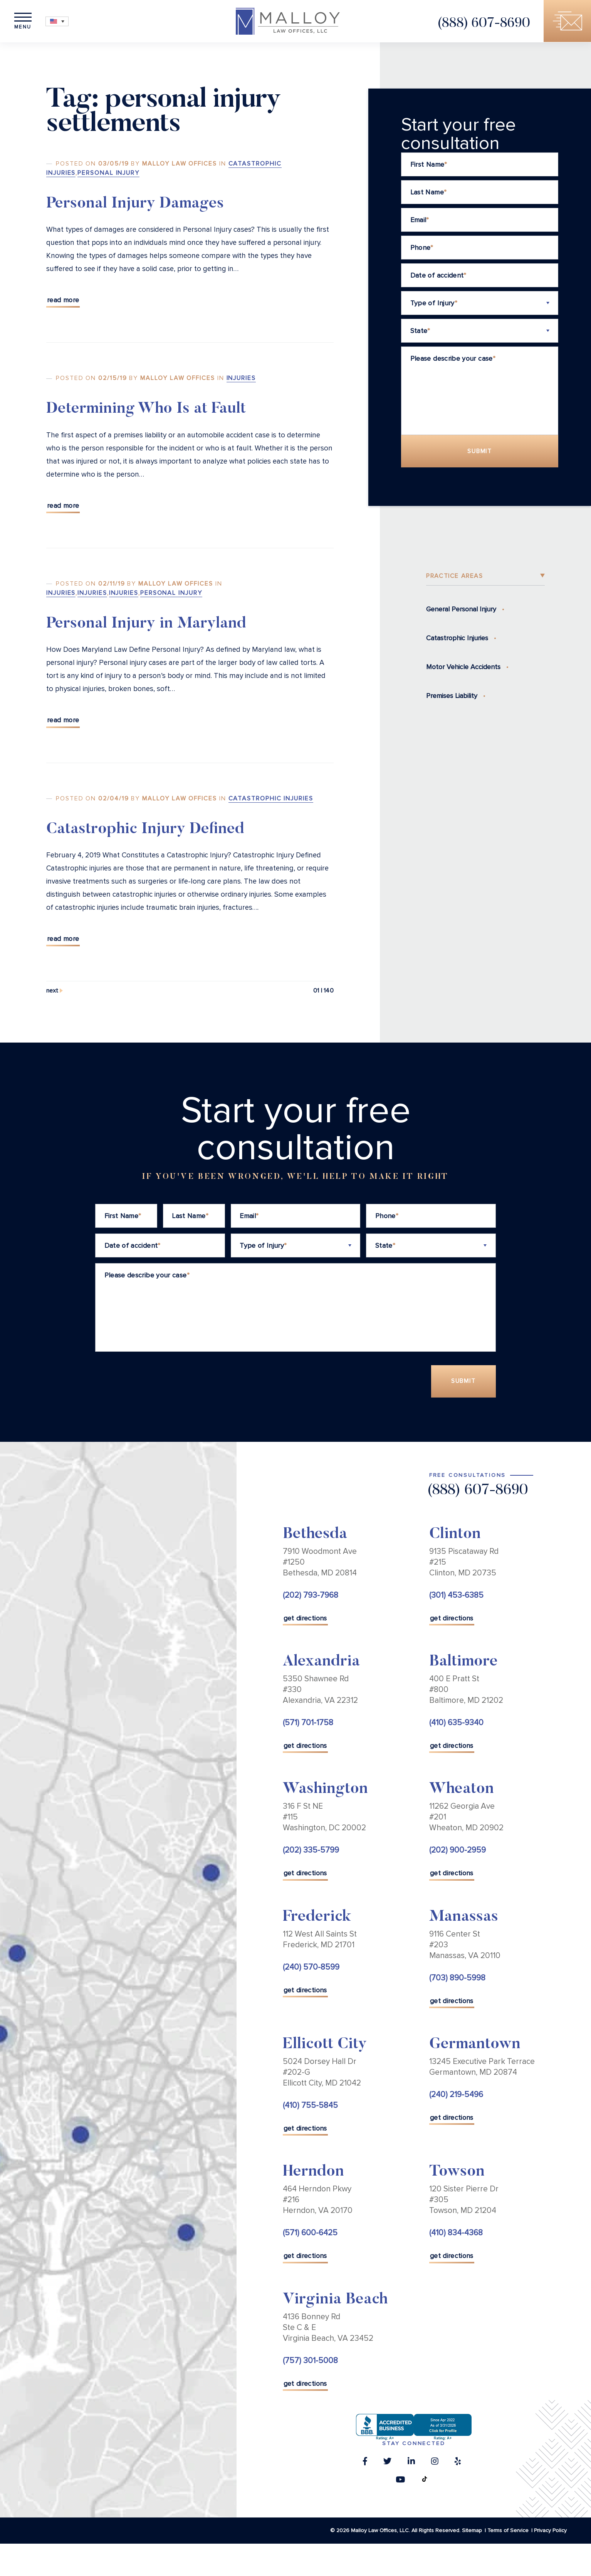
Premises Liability (451, 695)
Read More (63, 300)
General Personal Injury (461, 609)
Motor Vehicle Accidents (463, 667)
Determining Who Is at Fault (146, 409)
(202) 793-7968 (310, 1595)
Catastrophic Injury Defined (145, 829)
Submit (479, 451)
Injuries (241, 378)
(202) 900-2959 (457, 1851)
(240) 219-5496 (456, 2095)
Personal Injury (108, 173)
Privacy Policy (550, 2531)
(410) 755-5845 (310, 2106)
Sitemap (472, 2531)
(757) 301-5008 (310, 2361)
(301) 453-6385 (456, 1595)
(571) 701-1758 (308, 1723)
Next (52, 991)
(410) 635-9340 (456, 1723)
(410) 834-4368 (456, 2233)
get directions (305, 1618)
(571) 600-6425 (310, 2233)
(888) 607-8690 (483, 23)
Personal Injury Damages (135, 204)
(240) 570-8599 (311, 1967)
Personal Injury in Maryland (146, 624)
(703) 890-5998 (457, 1978)
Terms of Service (508, 2531)
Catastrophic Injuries (270, 798)
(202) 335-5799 (311, 1851)
